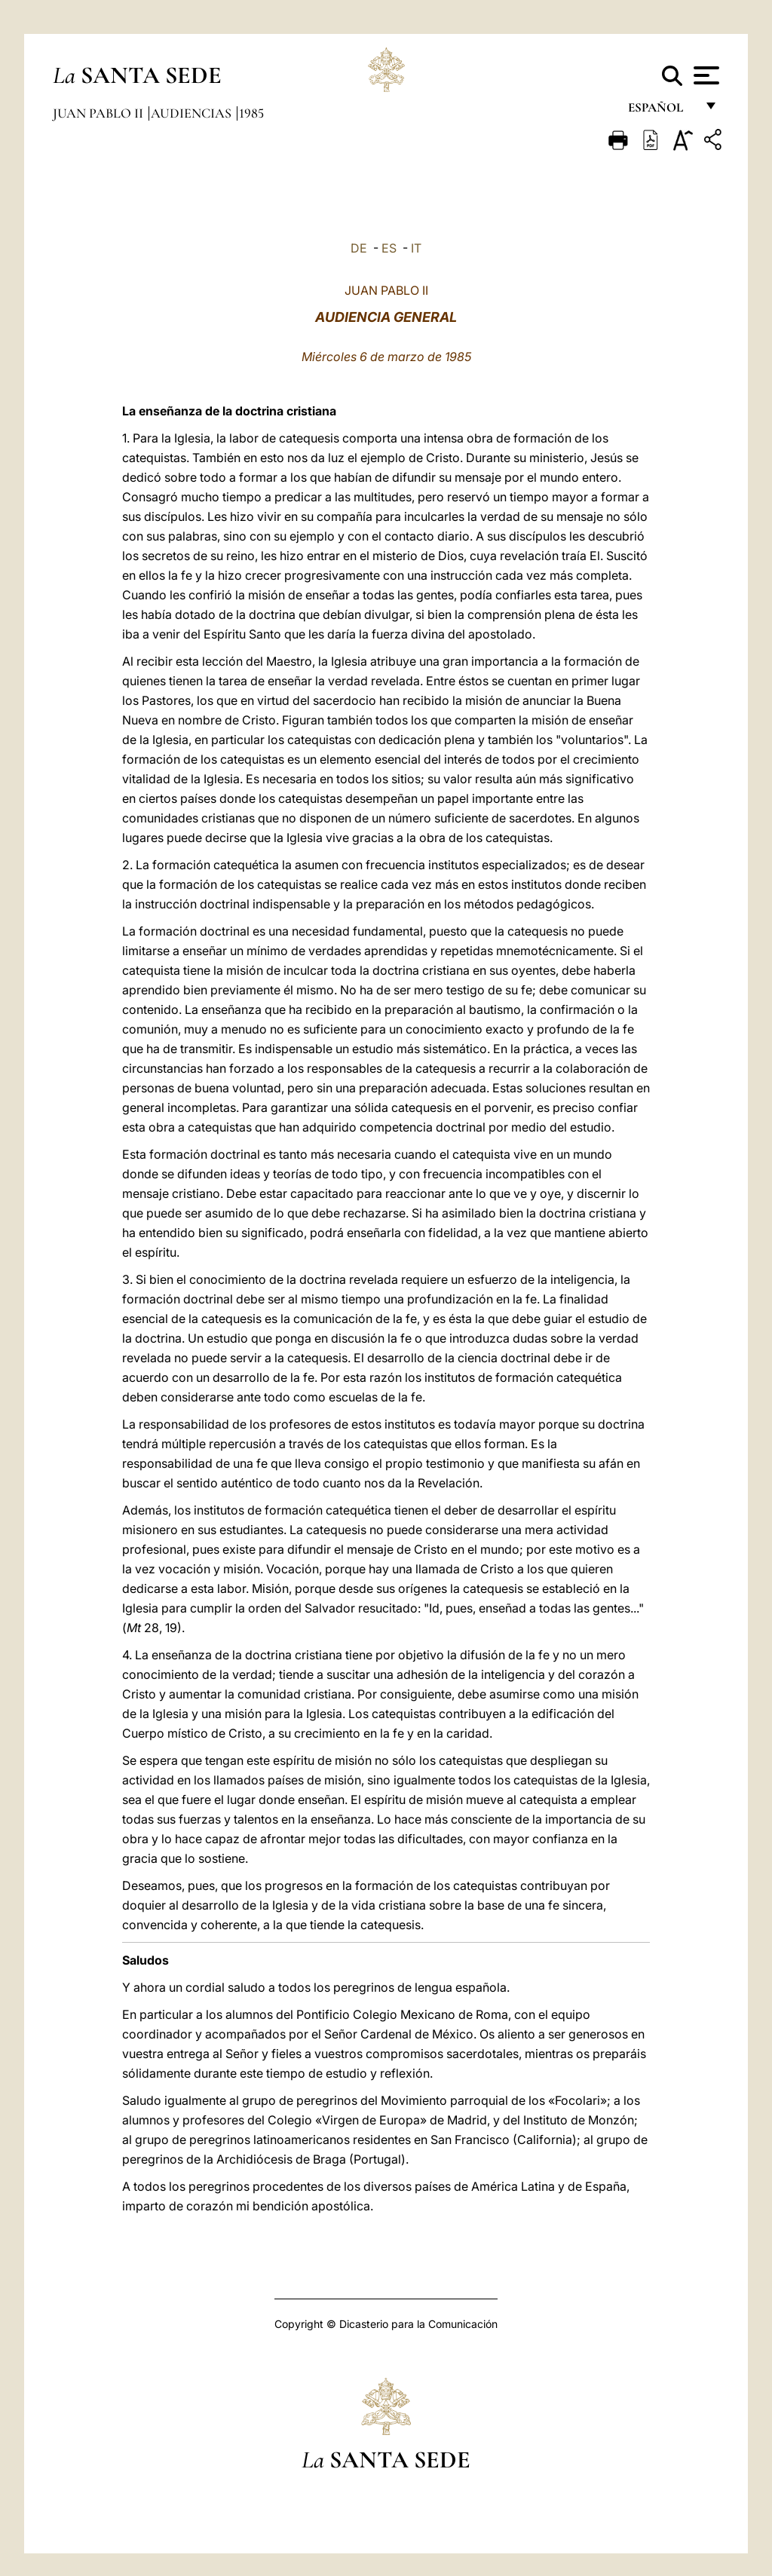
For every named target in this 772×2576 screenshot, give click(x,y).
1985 (251, 113)
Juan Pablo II (99, 113)
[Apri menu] (704, 75)
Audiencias (192, 113)
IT (416, 248)
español (661, 111)
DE (359, 248)
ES (389, 248)
